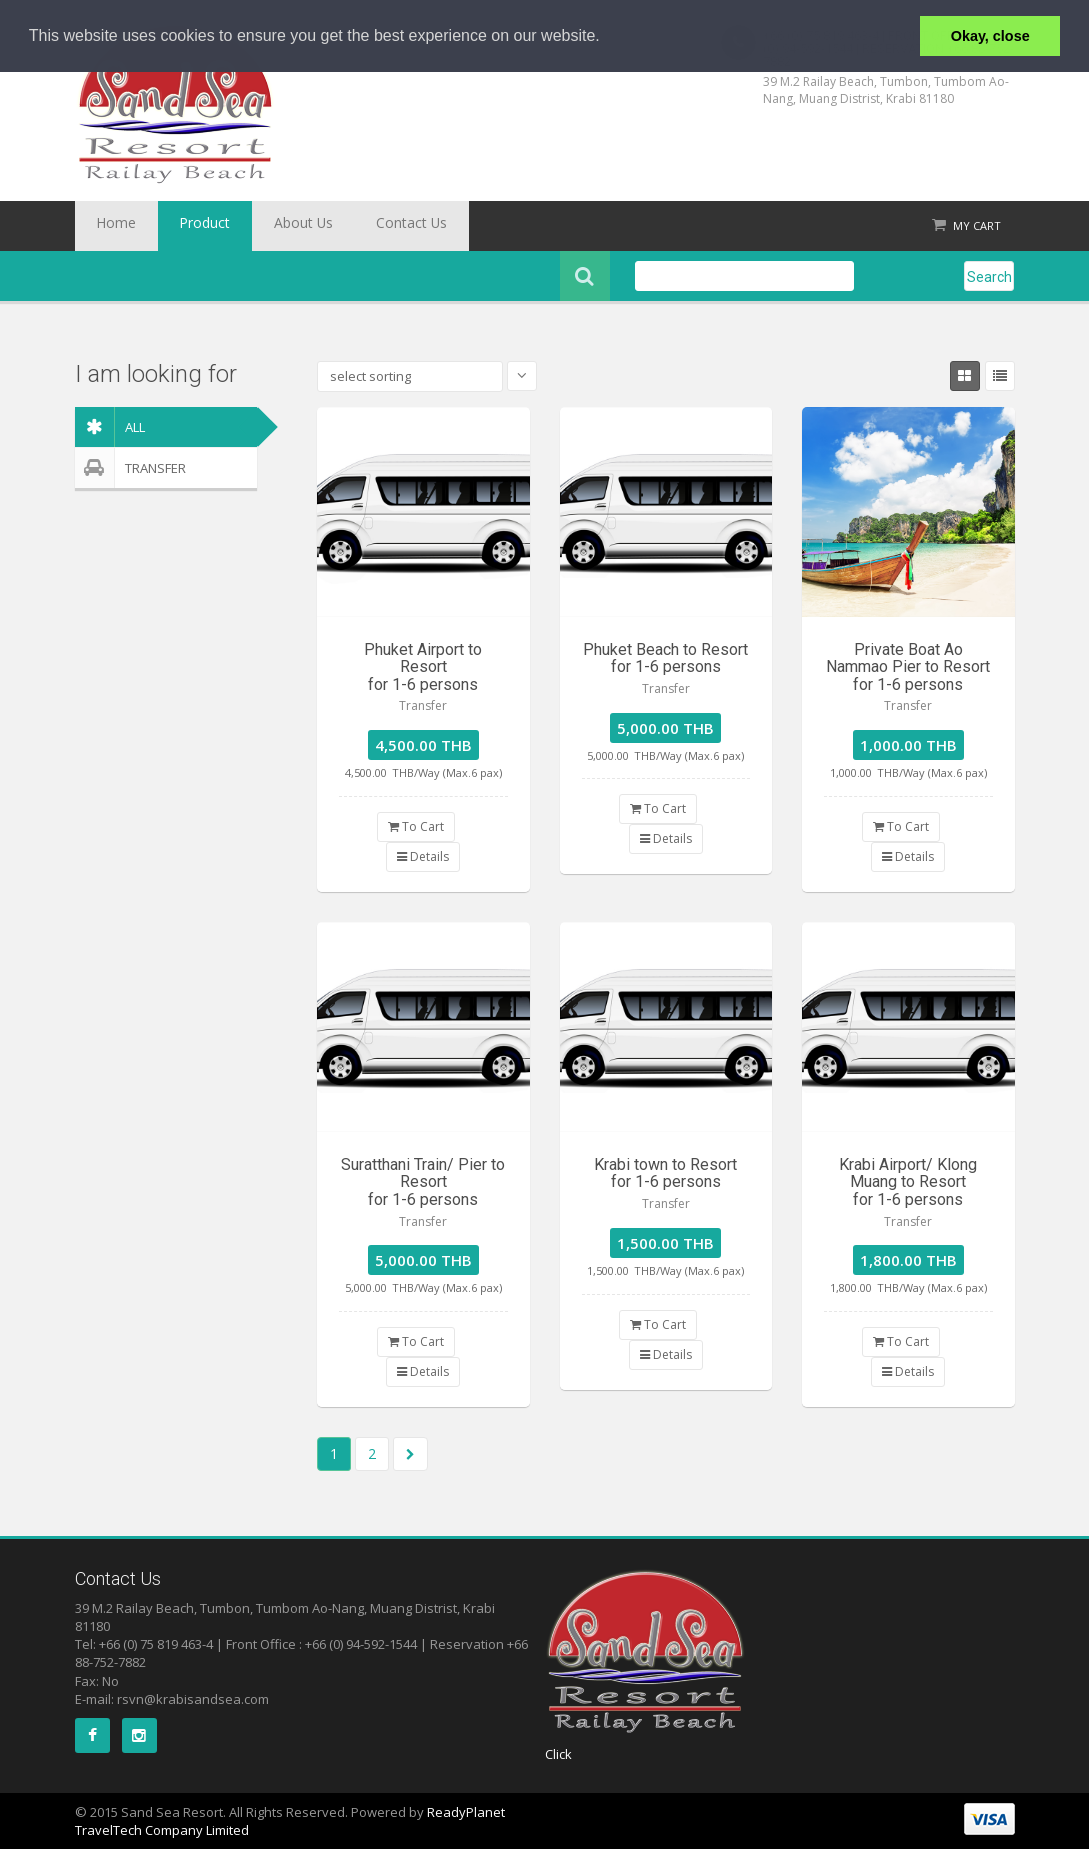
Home (108, 226)
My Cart (977, 225)
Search (989, 277)
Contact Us (350, 226)
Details (423, 856)
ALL (110, 427)
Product (179, 226)
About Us (260, 226)
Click (558, 1754)
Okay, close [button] (990, 36)
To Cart (416, 826)
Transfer (130, 468)
